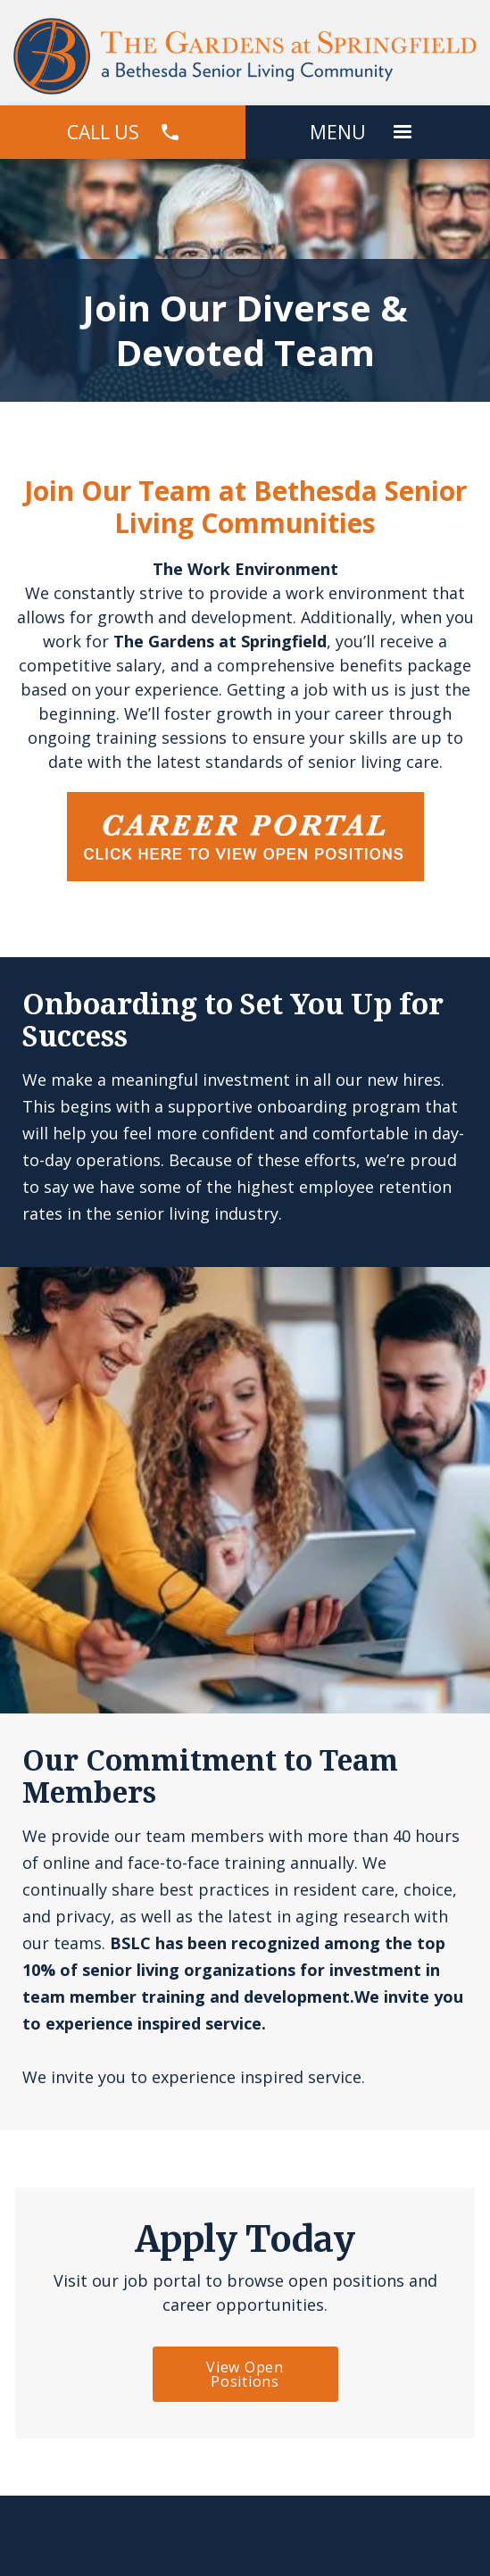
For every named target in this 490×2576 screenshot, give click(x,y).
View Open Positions (245, 2374)
